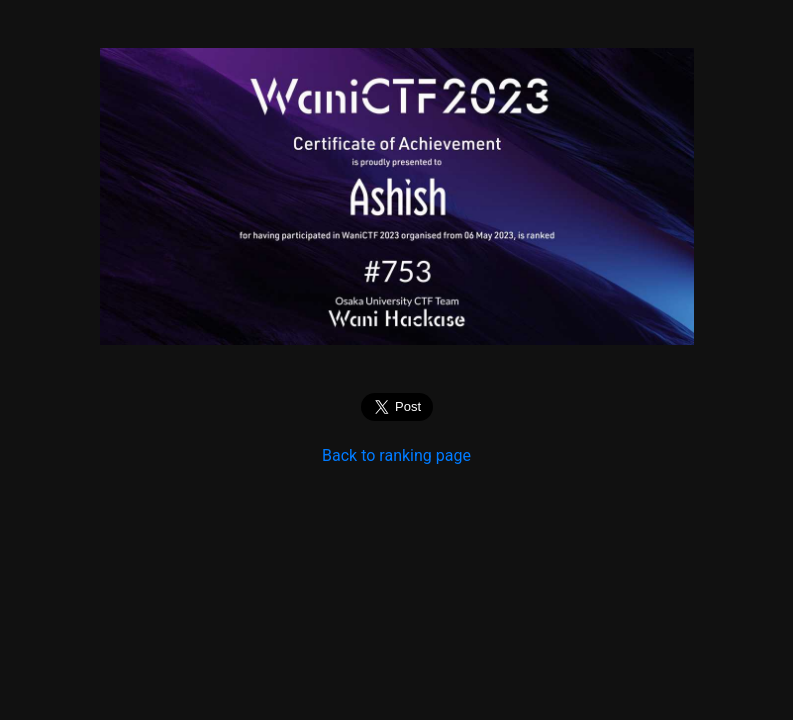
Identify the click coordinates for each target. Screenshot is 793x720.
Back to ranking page (396, 455)
